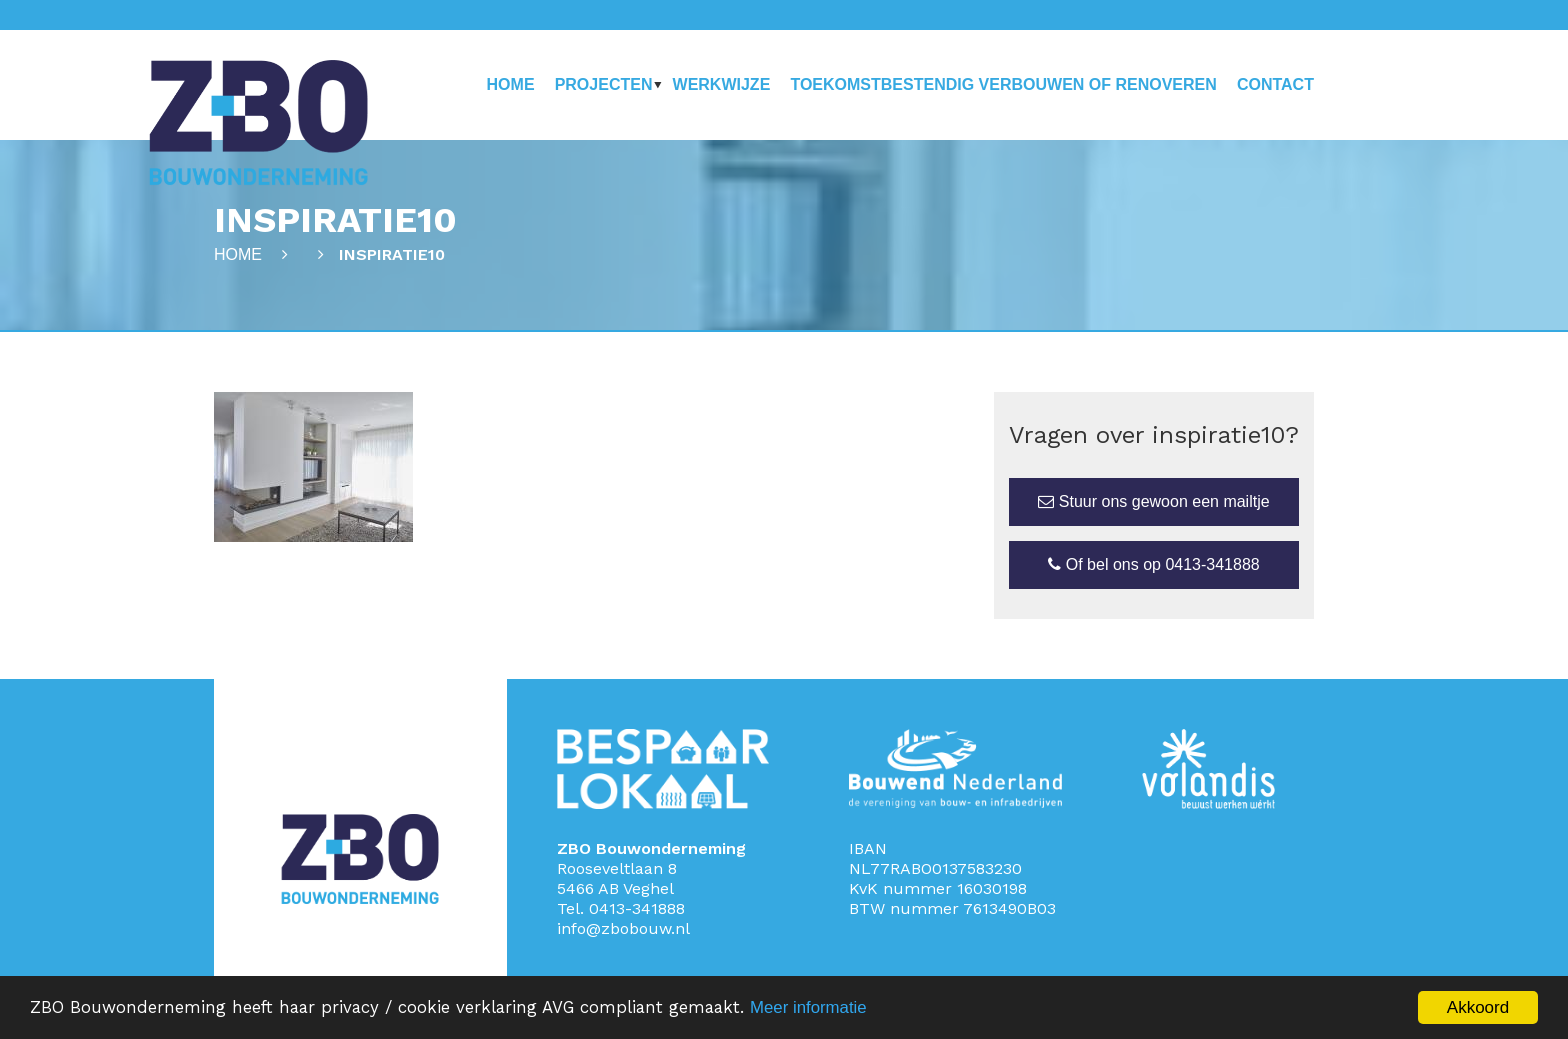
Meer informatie (818, 1008)
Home (511, 84)
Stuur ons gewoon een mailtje (1153, 501)
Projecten (604, 84)
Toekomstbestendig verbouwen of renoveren (1003, 84)
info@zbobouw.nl (623, 928)
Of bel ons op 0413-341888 (1153, 564)
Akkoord (1478, 1007)
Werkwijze (722, 84)
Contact (1275, 84)
